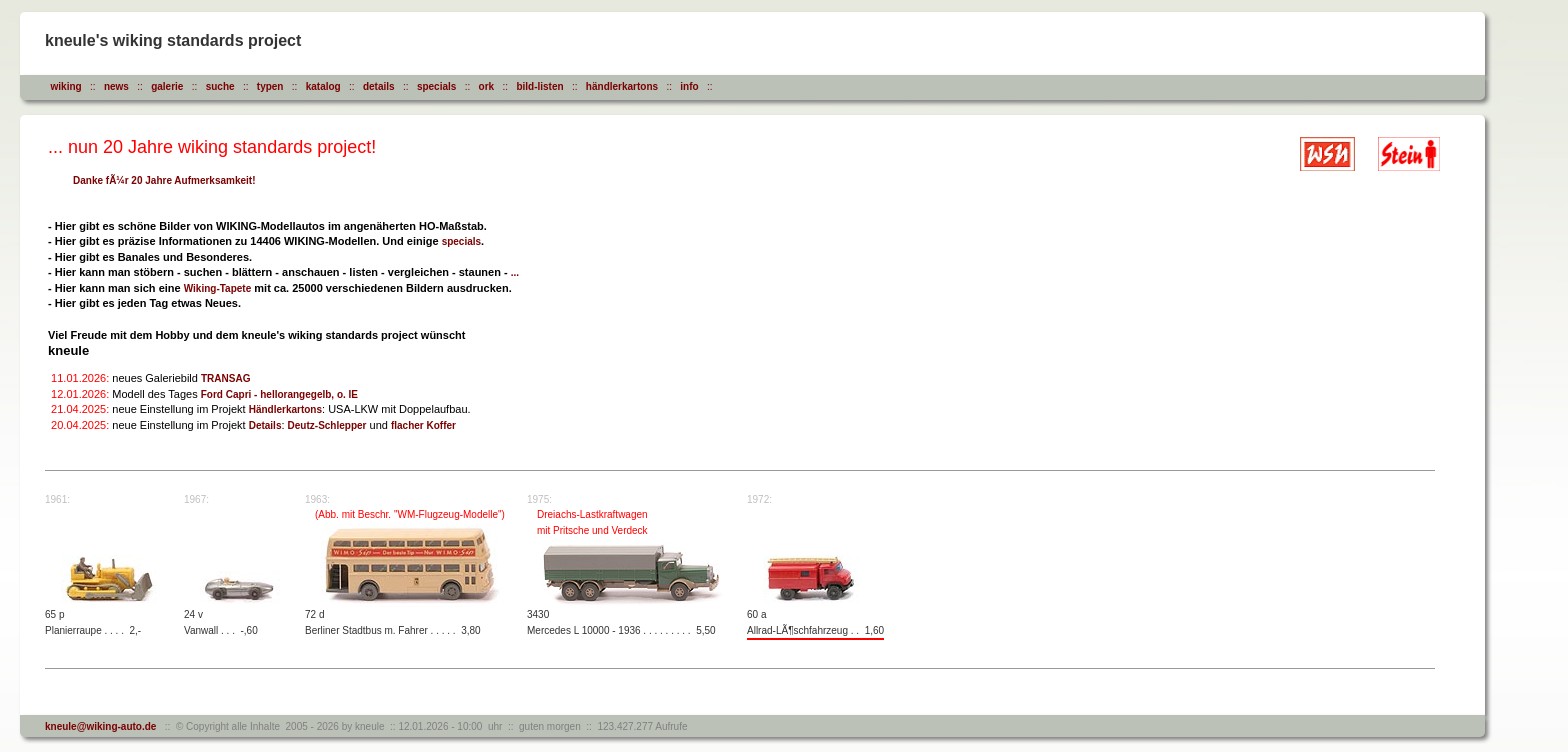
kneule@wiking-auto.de (100, 726)
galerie (167, 86)
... (515, 272)
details (379, 86)
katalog (323, 86)
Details (265, 425)
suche (220, 86)
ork (487, 86)
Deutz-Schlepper (327, 425)
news (116, 86)
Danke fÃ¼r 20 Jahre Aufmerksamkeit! (164, 180)
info (689, 86)
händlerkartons (622, 86)
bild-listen (539, 86)
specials (436, 86)
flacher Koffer (423, 425)
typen (270, 86)
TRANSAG (225, 378)
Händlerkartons (285, 409)
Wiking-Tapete (218, 288)
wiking (66, 86)
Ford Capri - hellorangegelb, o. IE (279, 394)
